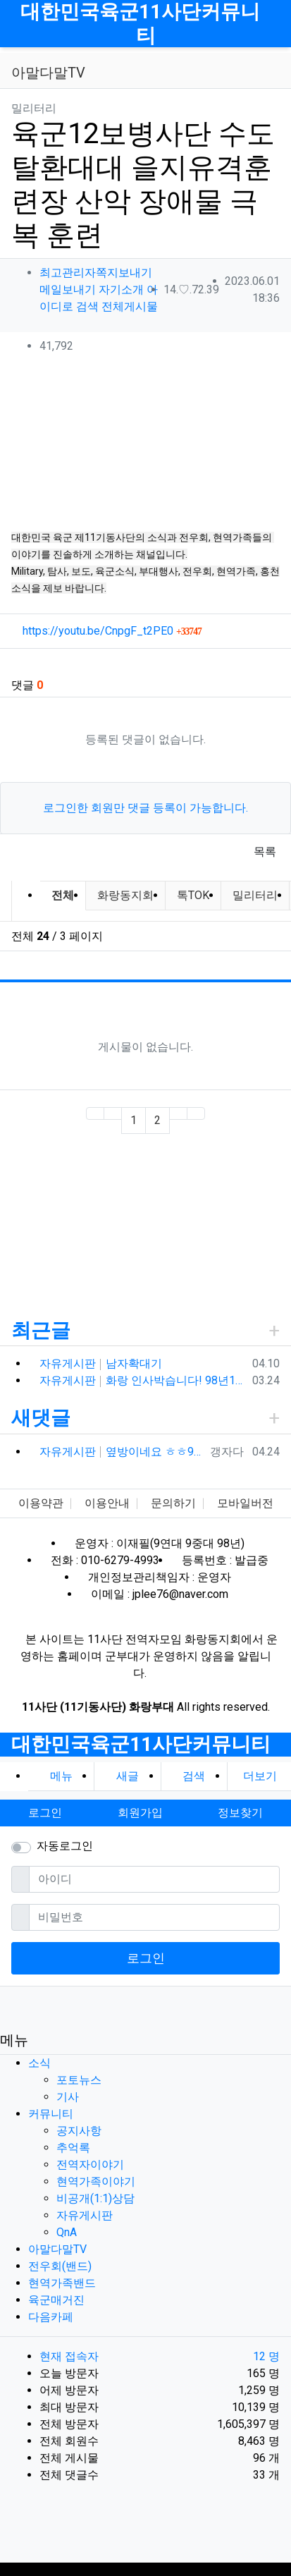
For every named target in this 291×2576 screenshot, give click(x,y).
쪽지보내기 (124, 272)
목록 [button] (265, 851)
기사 (67, 2097)
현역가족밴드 (62, 2283)
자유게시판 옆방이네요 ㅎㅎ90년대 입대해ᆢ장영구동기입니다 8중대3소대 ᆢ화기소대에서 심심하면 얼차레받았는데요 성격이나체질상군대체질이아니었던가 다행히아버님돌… (121, 1451)
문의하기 (173, 1503)
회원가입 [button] (140, 1812)
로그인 (146, 1958)
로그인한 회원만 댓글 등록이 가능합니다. (145, 807)
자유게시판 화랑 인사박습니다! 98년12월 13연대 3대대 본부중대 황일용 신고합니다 (143, 1380)
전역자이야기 (90, 2164)
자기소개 (121, 289)
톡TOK (193, 895)
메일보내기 (67, 289)
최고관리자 (67, 272)
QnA (66, 2232)
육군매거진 (56, 2300)
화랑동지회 (125, 895)
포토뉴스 (78, 2080)
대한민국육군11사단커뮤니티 (140, 23)
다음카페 (50, 2317)
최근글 (40, 1330)
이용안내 (107, 1503)
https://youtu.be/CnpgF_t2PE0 (112, 630)
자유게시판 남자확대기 (100, 1363)
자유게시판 (84, 2215)
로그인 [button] (45, 1812)
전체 (62, 895)
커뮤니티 (50, 2113)
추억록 (73, 2147)
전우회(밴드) (60, 2266)
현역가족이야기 (95, 2181)
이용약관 (40, 1503)
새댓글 (40, 1417)
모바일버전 (245, 1503)
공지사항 (78, 2130)
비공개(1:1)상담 (95, 2198)
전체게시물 (129, 306)
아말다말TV (57, 2249)
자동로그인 (65, 1845)
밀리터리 (255, 895)
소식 (39, 2063)
